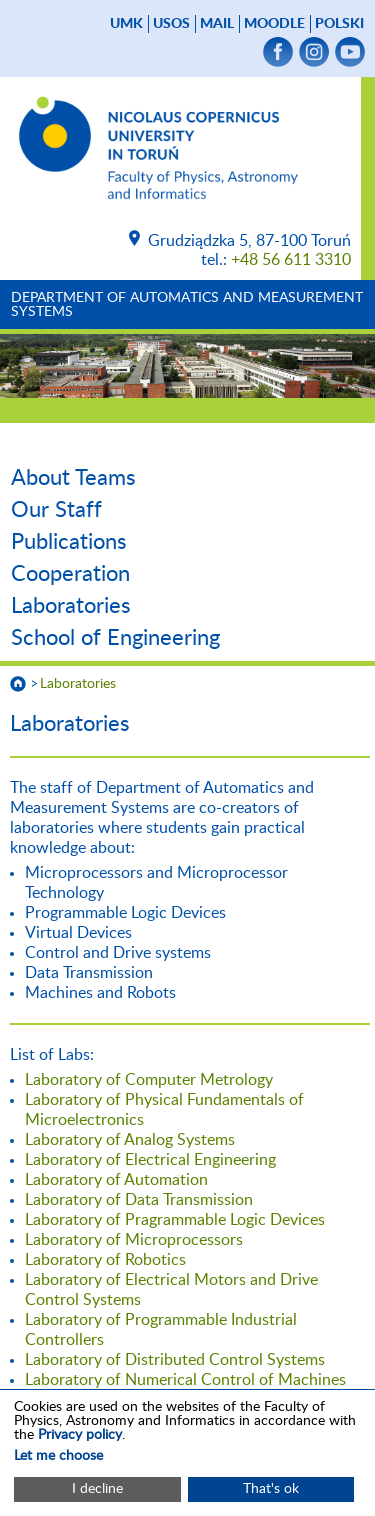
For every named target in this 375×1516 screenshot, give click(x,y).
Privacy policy (80, 1435)
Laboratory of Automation (116, 1180)
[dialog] (187, 1452)
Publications (69, 542)
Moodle (274, 24)
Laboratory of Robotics (105, 1260)
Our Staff (56, 510)
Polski (339, 24)
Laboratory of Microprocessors (134, 1240)
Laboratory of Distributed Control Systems (175, 1360)
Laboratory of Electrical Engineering (150, 1160)
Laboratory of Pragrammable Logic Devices (175, 1220)
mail (217, 24)
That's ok (271, 1489)
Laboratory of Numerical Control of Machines (185, 1380)
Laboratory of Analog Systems (130, 1140)
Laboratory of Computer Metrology (149, 1080)
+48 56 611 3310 (291, 260)
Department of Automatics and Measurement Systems (187, 305)
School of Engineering (115, 638)
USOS (171, 24)
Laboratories (71, 606)
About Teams (73, 478)
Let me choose (58, 1456)
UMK (126, 24)
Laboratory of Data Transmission (139, 1200)
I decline (97, 1489)
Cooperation (70, 574)
